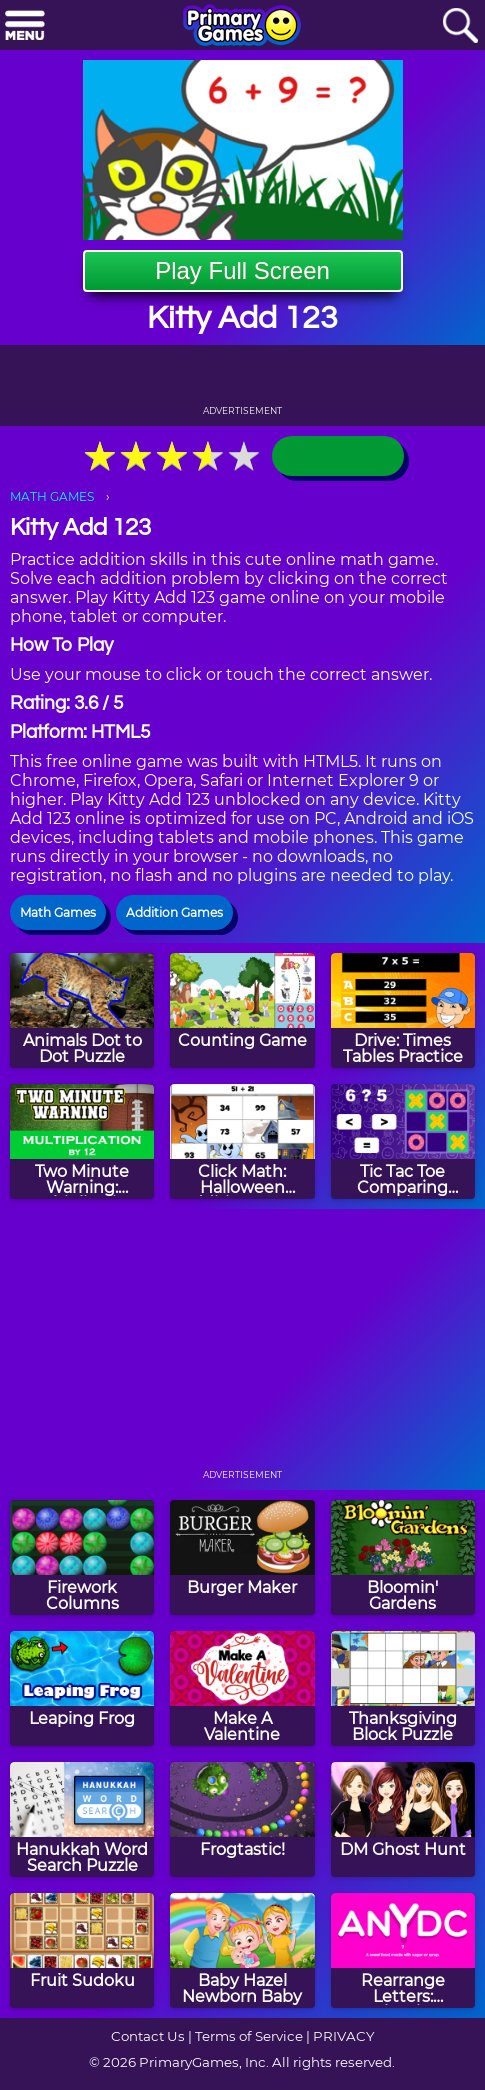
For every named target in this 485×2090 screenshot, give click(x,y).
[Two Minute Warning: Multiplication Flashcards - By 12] (82, 1141)
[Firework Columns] (82, 1557)
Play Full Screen (242, 270)
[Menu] (25, 26)
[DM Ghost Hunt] (403, 1819)
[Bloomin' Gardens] (403, 1557)
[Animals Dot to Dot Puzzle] (82, 1010)
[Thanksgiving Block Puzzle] (403, 1688)
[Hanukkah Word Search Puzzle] (82, 1819)
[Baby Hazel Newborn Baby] (242, 1950)
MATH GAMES (52, 496)
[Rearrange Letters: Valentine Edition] (403, 1950)
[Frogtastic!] (242, 1819)
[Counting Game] (242, 1010)
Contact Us (148, 2036)
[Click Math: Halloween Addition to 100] (242, 1141)
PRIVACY (343, 2036)
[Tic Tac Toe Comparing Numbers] (403, 1141)
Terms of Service (249, 2036)
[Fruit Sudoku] (82, 1950)
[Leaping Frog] (82, 1688)
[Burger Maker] (242, 1557)
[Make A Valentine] (242, 1688)
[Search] (460, 26)
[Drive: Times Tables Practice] (403, 1010)
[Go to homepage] (242, 27)
